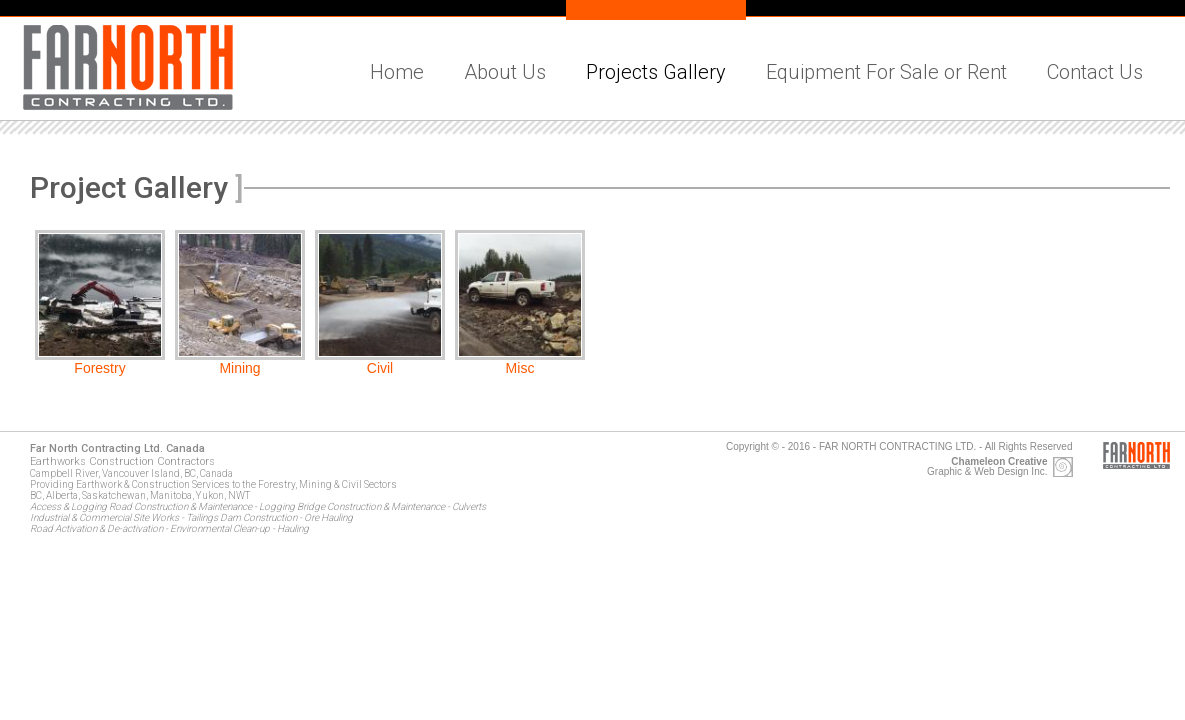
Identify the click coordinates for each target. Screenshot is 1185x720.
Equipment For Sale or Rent (886, 72)
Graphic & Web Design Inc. (987, 467)
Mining (239, 368)
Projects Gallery (656, 72)
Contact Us (1095, 72)
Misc (520, 368)
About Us (505, 72)
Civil (380, 368)
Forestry (99, 368)
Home (397, 72)
